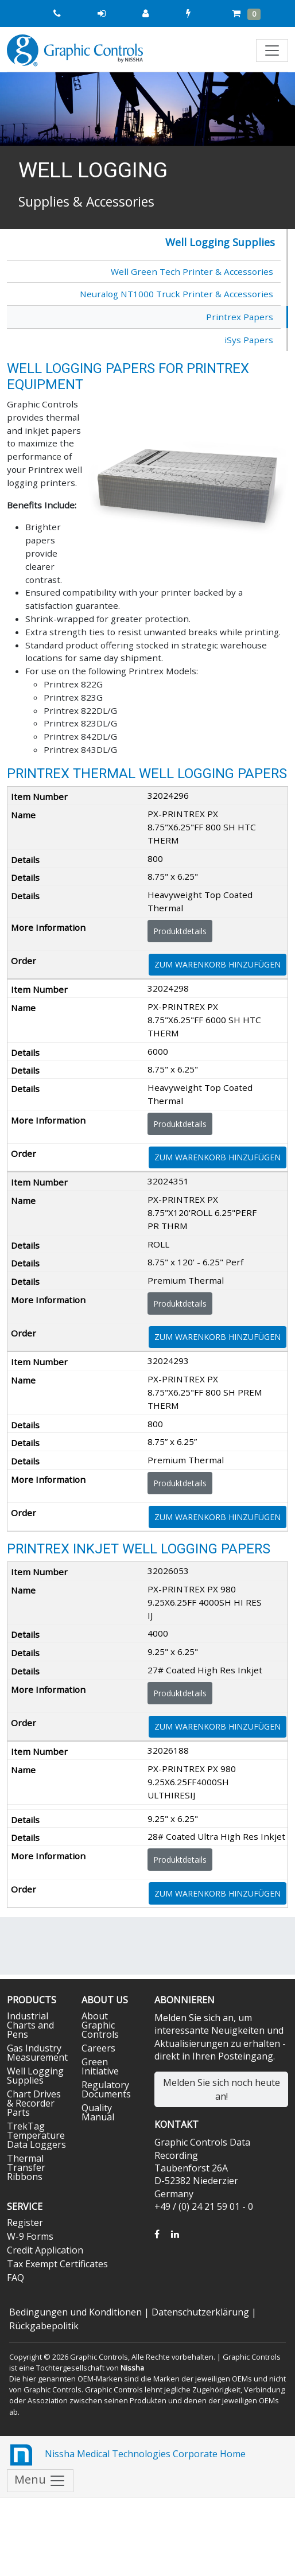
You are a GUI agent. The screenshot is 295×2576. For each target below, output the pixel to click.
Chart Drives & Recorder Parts (34, 2103)
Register (25, 2222)
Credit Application (45, 2250)
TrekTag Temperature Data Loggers (36, 2135)
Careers (98, 2048)
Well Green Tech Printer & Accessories (192, 271)
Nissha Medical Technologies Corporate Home (126, 2455)
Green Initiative (100, 2066)
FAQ (15, 2277)
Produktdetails (180, 931)
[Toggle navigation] (272, 50)
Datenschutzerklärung (200, 2312)
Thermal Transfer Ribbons (26, 2167)
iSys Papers (248, 339)
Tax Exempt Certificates (57, 2264)
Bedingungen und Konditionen (75, 2312)
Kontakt (176, 2124)
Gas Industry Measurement (37, 2053)
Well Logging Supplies (220, 242)
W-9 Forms (30, 2236)
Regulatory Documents (106, 2089)
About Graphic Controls (100, 2025)
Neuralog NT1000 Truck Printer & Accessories (176, 294)
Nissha (132, 2368)
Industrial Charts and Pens (30, 2025)
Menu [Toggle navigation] (40, 2480)
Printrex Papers (239, 317)
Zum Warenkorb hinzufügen (217, 964)
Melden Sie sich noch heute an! (221, 2089)
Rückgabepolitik (44, 2325)
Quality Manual (97, 2112)
